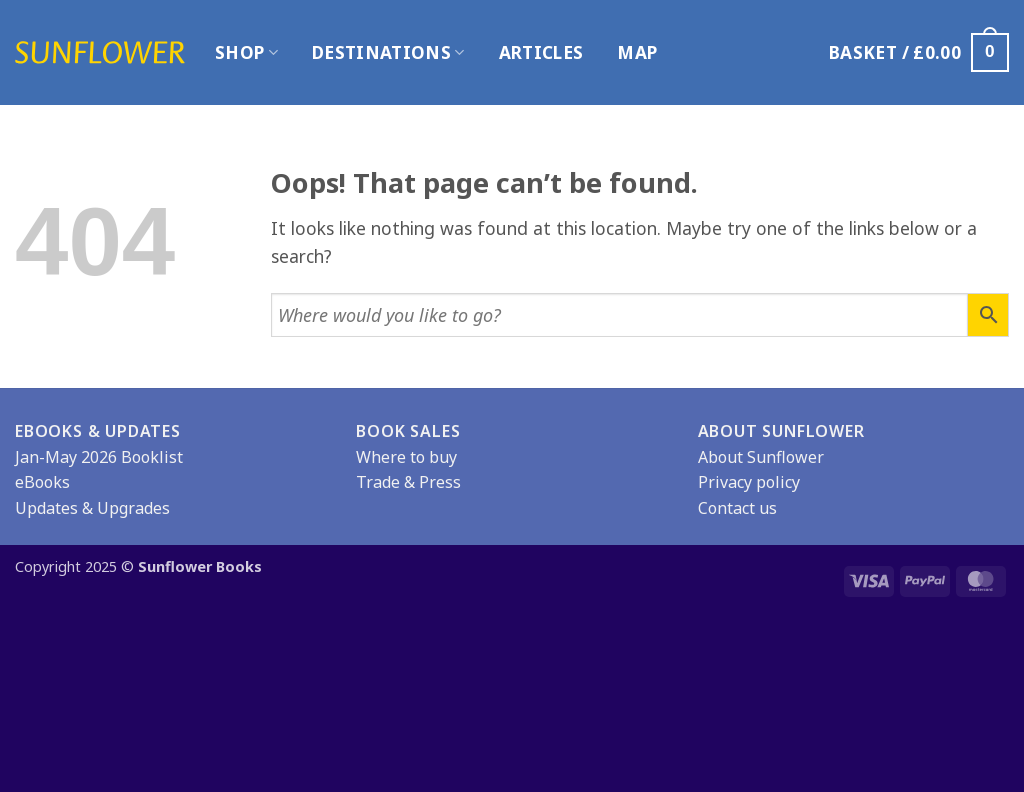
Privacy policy (749, 482)
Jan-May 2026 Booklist (99, 457)
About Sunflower (761, 457)
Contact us (737, 508)
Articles (541, 52)
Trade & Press (408, 482)
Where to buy (406, 457)
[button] (919, 52)
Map (637, 52)
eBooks (42, 482)
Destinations (388, 52)
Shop (246, 52)
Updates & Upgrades (92, 508)
